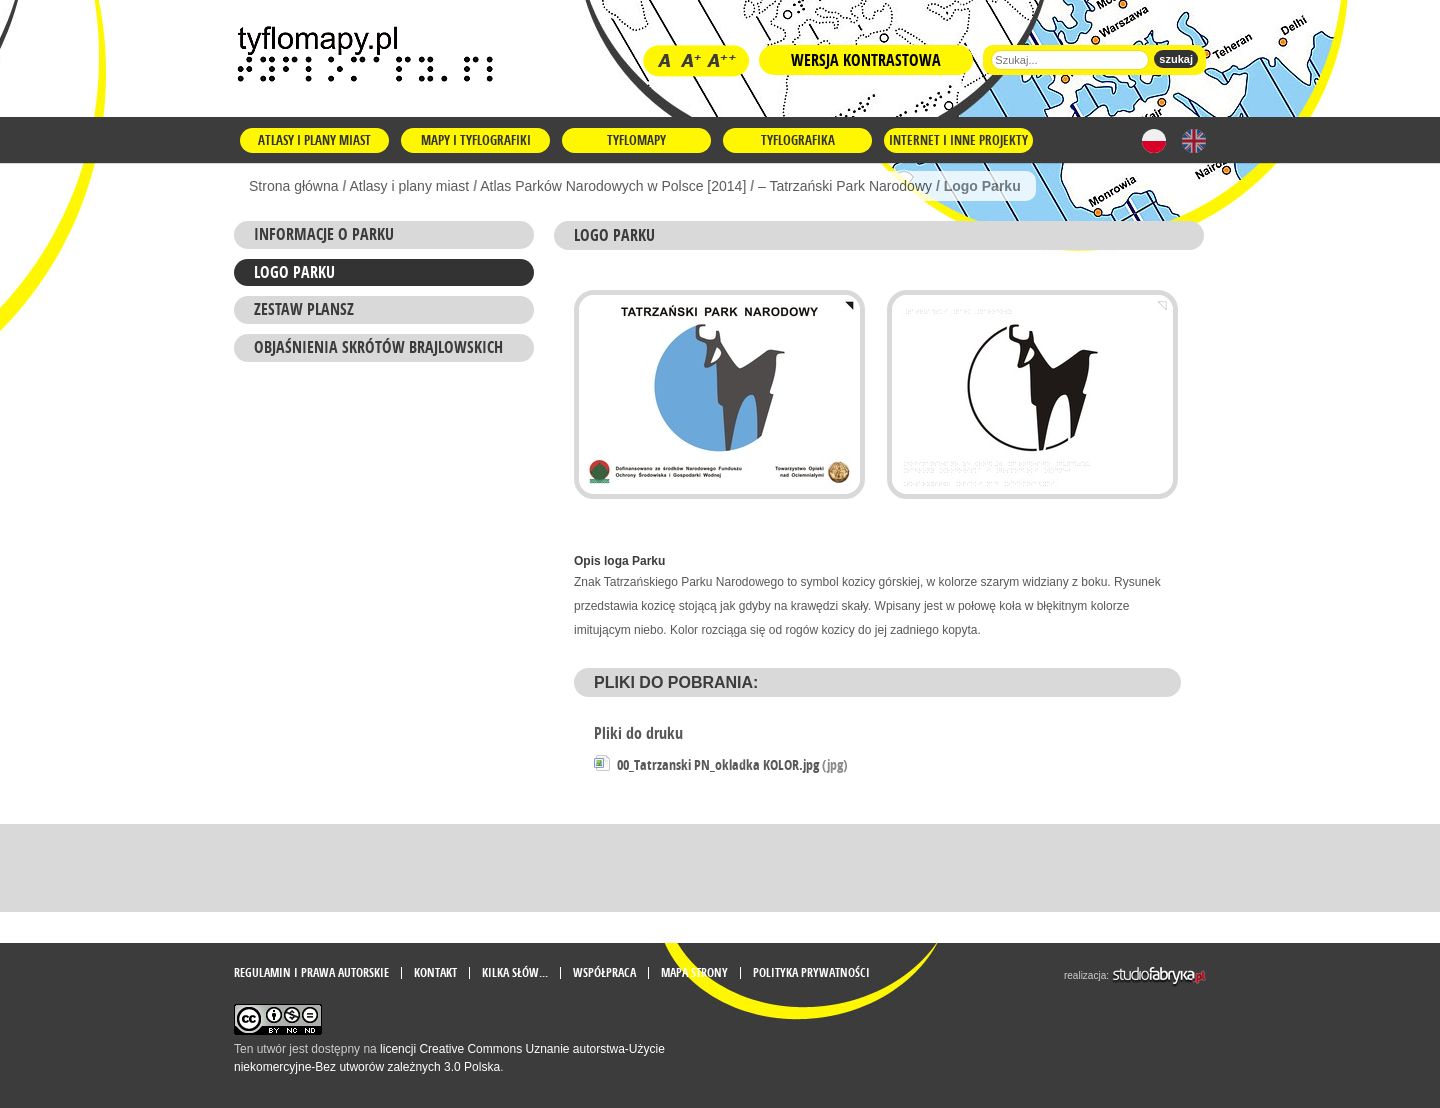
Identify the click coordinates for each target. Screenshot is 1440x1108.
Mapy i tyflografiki (476, 140)
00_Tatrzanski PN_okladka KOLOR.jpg (732, 764)
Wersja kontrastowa (866, 60)
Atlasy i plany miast (314, 140)
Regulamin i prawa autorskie (311, 973)
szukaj (1176, 59)
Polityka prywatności (811, 973)
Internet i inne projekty (958, 140)
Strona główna (294, 186)
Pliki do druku (638, 733)
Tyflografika (798, 140)
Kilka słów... (515, 973)
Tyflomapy (636, 140)
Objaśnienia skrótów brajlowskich (378, 347)
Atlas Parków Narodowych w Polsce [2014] (613, 186)
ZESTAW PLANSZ (304, 309)
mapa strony (694, 973)
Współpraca (604, 973)
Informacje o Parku (324, 234)
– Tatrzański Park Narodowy (845, 186)
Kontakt (435, 973)
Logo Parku (294, 272)
